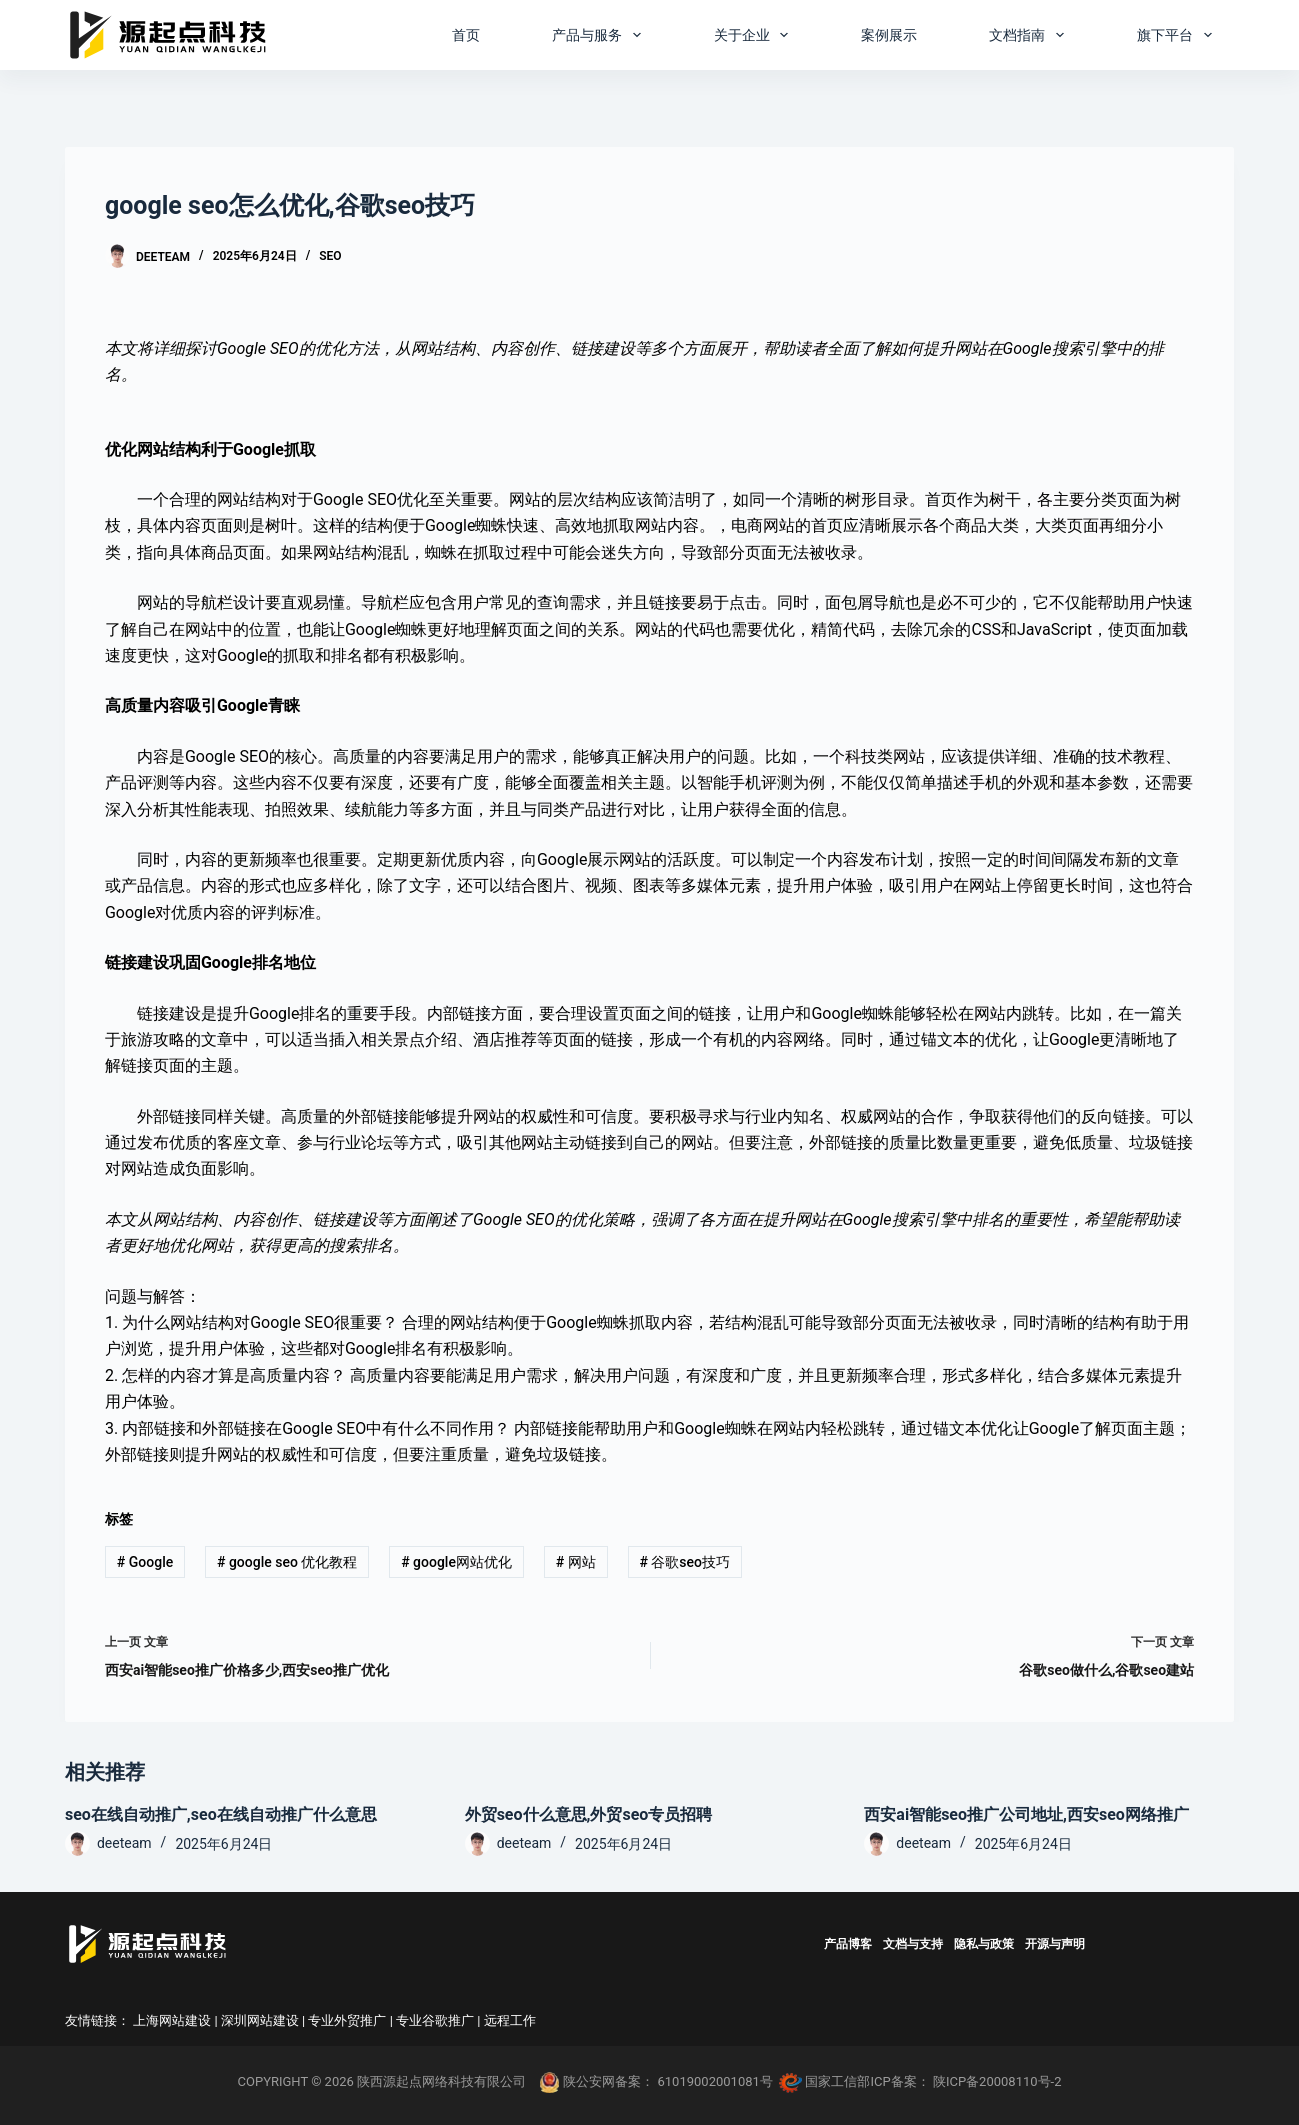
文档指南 (1030, 35)
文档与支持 (913, 1944)
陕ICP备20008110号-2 (997, 2081)
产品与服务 (600, 35)
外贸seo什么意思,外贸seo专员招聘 (589, 1814)
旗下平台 (1178, 35)
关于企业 (755, 35)
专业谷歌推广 (435, 2020)
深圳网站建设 (260, 2020)
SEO (330, 256)
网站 (576, 1562)
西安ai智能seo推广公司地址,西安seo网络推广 (1026, 1814)
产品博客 (848, 1944)
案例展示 (889, 35)
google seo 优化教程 (287, 1562)
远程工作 (510, 2020)
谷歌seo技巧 (684, 1562)
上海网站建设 (172, 2020)
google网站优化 (456, 1562)
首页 (466, 35)
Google (145, 1562)
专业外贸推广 (347, 2020)
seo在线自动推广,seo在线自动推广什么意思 (221, 1814)
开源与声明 (1055, 1944)
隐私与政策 (984, 1944)
